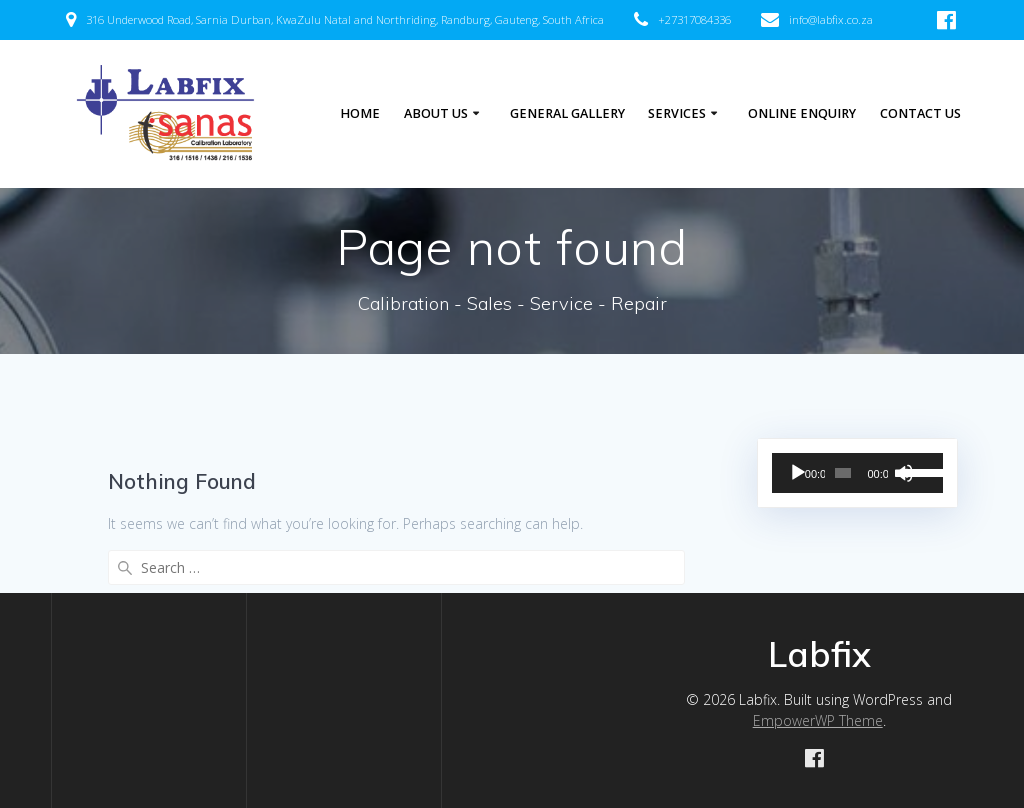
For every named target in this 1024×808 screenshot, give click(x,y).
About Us (436, 113)
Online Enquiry (802, 113)
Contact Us (920, 113)
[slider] (843, 473)
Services (677, 113)
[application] (857, 473)
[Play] (798, 473)
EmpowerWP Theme (818, 720)
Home (360, 113)
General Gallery (567, 113)
